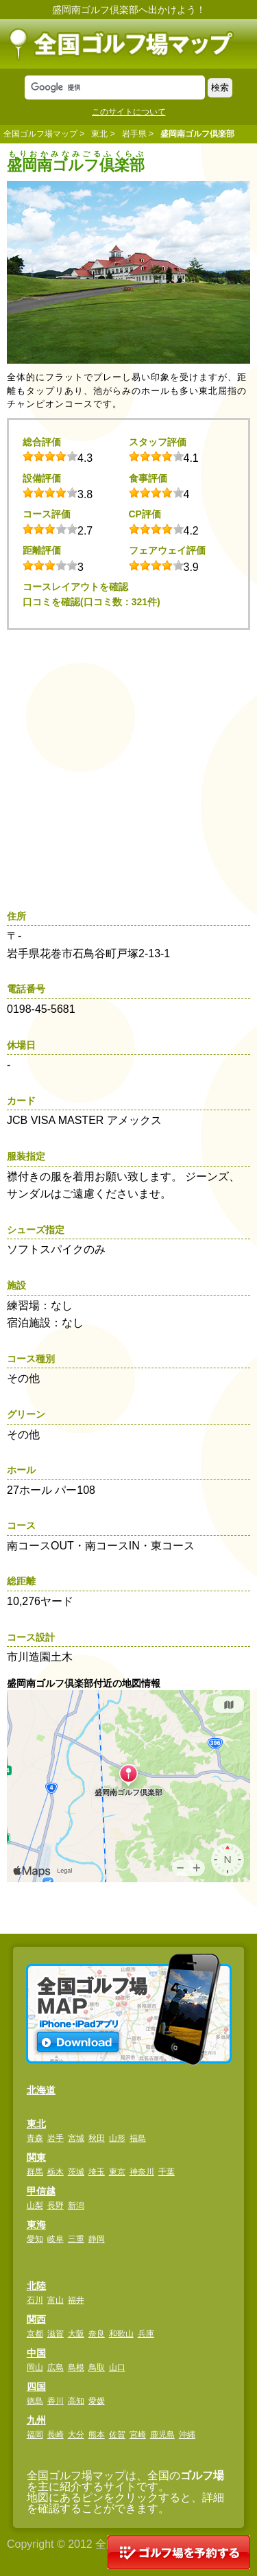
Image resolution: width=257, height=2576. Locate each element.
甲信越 (41, 2191)
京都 (35, 2334)
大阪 (76, 2334)
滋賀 (55, 2334)
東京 (117, 2172)
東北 (99, 134)
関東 (36, 2157)
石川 (35, 2300)
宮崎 (138, 2434)
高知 (76, 2401)
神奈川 (142, 2172)
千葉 (166, 2172)
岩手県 (134, 134)
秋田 (96, 2138)
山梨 (35, 2205)
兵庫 (146, 2334)
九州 (36, 2420)
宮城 (76, 2138)
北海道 (41, 2090)
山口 (117, 2367)
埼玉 (96, 2172)
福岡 (35, 2434)
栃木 (55, 2172)
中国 (36, 2352)
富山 (55, 2300)
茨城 (76, 2172)
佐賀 (117, 2434)
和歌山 (121, 2334)
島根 (76, 2367)
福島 (138, 2138)
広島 (55, 2367)
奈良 (96, 2334)
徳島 (35, 2401)
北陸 (36, 2285)
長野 (55, 2205)
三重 (76, 2239)
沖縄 (187, 2434)
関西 (36, 2319)
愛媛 (96, 2401)
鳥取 (96, 2367)
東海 (36, 2224)
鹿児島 (162, 2434)
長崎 (55, 2434)
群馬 (35, 2172)
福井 (76, 2300)
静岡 (96, 2239)
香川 (55, 2401)
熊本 (96, 2434)
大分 (76, 2434)
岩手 (55, 2138)
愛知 (35, 2239)
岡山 (35, 2367)
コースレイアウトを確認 (75, 586)
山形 (117, 2138)
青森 (35, 2138)
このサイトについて (129, 112)
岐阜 (55, 2239)
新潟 (76, 2205)
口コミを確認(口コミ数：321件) (91, 601)
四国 (36, 2386)
